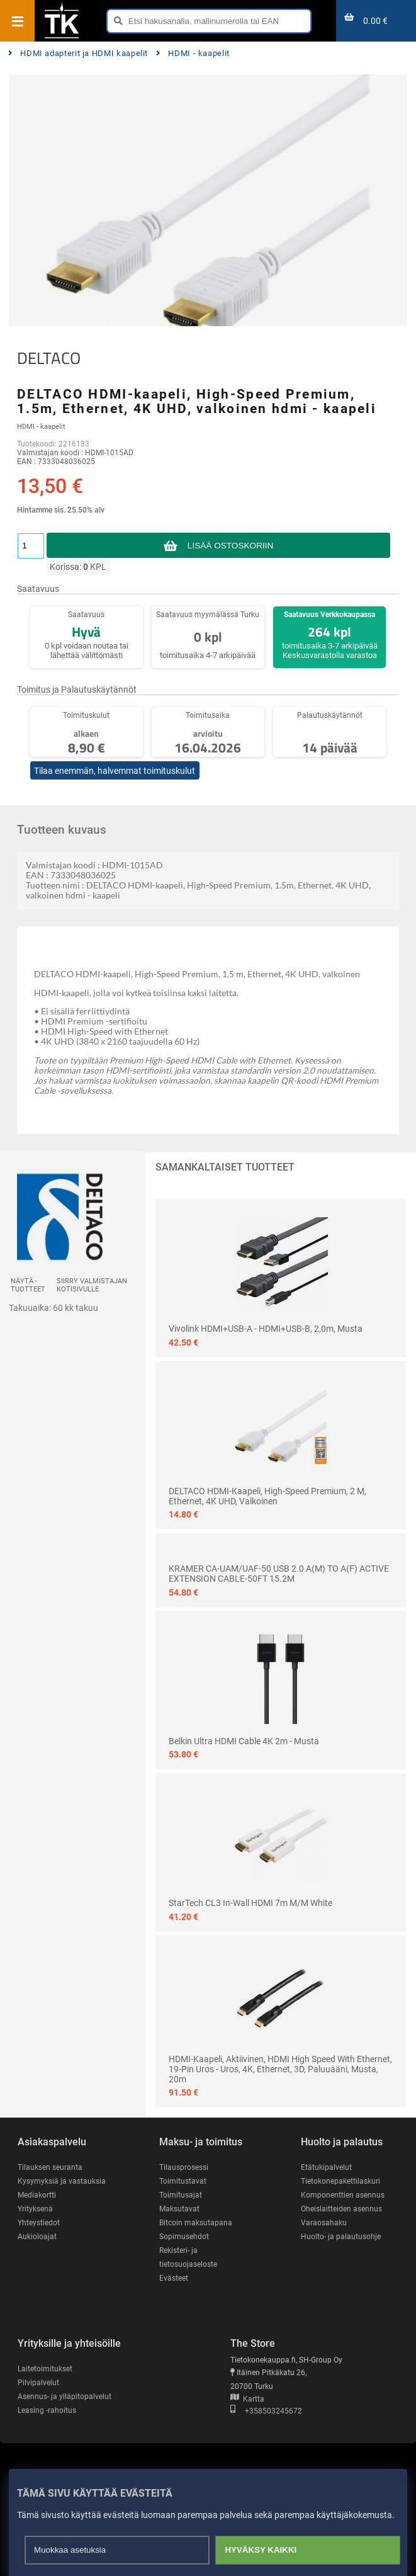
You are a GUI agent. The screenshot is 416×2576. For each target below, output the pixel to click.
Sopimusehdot (184, 2236)
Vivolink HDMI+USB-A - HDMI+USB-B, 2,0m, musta (266, 1329)
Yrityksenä (35, 2208)
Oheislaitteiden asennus (341, 2208)
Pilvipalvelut (38, 2382)
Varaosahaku (324, 2222)
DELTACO (49, 358)
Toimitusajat (180, 2195)
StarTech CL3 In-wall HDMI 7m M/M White (250, 1903)
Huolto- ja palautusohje (341, 2236)
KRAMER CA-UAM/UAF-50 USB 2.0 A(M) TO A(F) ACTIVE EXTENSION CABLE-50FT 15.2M (279, 1573)
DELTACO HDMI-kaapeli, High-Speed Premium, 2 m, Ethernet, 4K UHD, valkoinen (267, 1496)
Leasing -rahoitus (47, 2410)
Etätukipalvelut (326, 2167)
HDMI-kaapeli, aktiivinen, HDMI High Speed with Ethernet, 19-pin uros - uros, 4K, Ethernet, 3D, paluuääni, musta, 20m (280, 2069)
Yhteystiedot (39, 2222)
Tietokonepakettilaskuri (340, 2181)
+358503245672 (266, 2411)
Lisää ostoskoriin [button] (230, 545)
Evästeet (173, 2278)
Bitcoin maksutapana (195, 2222)
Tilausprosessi (183, 2167)
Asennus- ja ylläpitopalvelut (64, 2396)
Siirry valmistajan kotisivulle (92, 1285)
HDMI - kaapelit (193, 53)
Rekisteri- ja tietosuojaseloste (188, 2257)
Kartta (247, 2399)
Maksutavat (179, 2208)
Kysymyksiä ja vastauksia (62, 2181)
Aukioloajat (37, 2236)
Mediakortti (37, 2195)
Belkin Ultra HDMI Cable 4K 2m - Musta (244, 1741)
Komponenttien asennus (343, 2195)
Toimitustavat (182, 2181)
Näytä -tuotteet (28, 1285)
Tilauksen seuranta (50, 2167)
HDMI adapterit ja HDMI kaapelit (78, 53)
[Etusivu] (62, 37)
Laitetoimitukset (45, 2368)
